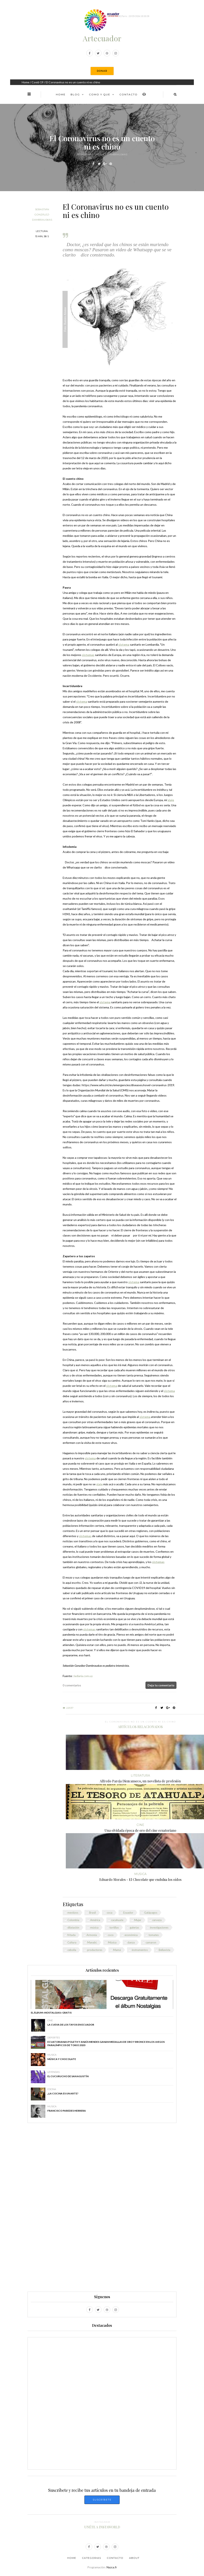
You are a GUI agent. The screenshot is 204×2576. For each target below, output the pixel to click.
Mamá (117, 1950)
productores (94, 1950)
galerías (134, 1927)
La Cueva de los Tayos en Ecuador (70, 2024)
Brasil (92, 1912)
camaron (151, 1942)
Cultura (71, 1942)
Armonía (91, 1935)
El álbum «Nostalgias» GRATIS (51, 2012)
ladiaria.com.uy (83, 1676)
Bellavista (164, 1950)
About (134, 2557)
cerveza (157, 1920)
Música (112, 1942)
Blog (75, 94)
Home (25, 82)
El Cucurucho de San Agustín (68, 2076)
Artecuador (102, 38)
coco (111, 1935)
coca (109, 1912)
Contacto (128, 94)
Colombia (73, 1920)
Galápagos (150, 1912)
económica (131, 1935)
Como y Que (99, 94)
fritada (71, 1935)
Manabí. (92, 1942)
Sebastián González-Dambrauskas (42, 214)
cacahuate (117, 1920)
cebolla (71, 1950)
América (95, 1920)
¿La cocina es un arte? (62, 2093)
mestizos (72, 1912)
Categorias (91, 2557)
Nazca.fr (112, 2567)
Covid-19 (37, 82)
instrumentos (140, 1950)
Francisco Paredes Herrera (66, 2110)
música (94, 1927)
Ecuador (128, 1912)
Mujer (137, 1920)
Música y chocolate (61, 2059)
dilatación (73, 1927)
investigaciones (159, 1927)
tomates (154, 1935)
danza (131, 1942)
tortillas (114, 1927)
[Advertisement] (102, 2209)
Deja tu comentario (161, 1685)
